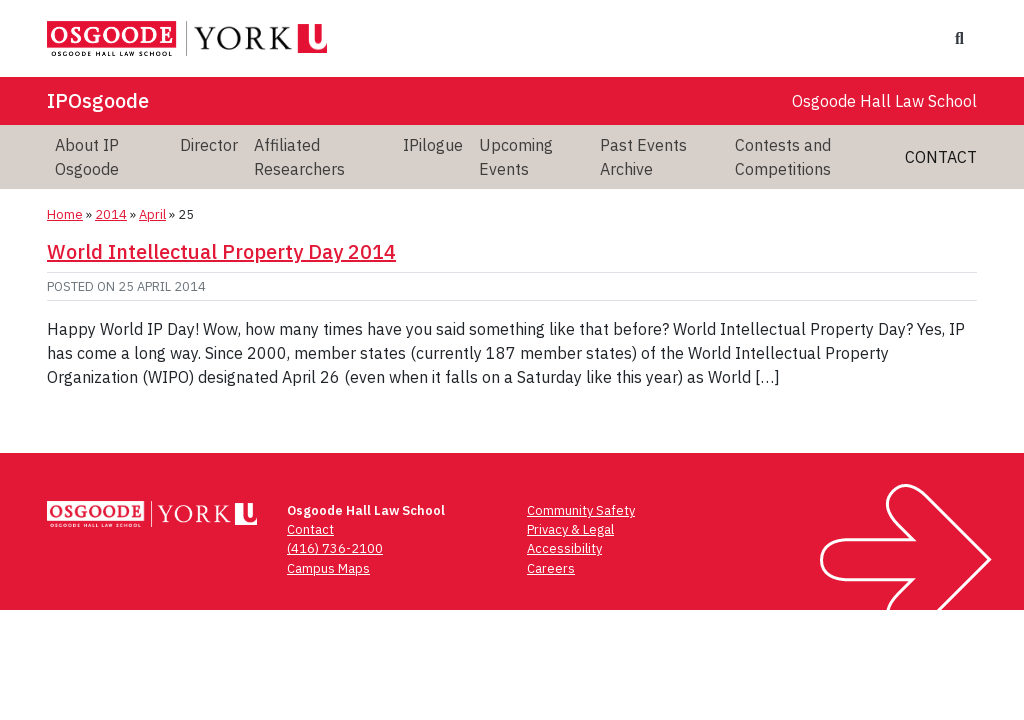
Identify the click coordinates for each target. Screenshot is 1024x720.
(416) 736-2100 (335, 548)
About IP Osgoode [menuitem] (87, 157)
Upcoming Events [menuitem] (516, 157)
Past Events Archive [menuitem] (643, 157)
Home (65, 214)
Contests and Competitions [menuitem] (783, 157)
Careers (551, 568)
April (152, 214)
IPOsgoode (98, 100)
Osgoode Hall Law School (884, 101)
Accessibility (564, 548)
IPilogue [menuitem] (433, 145)
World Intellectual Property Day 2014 (221, 251)
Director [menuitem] (209, 145)
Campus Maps (328, 568)
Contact (941, 157)
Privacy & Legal (570, 529)
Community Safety (581, 510)
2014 (111, 214)
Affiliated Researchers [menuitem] (299, 157)
